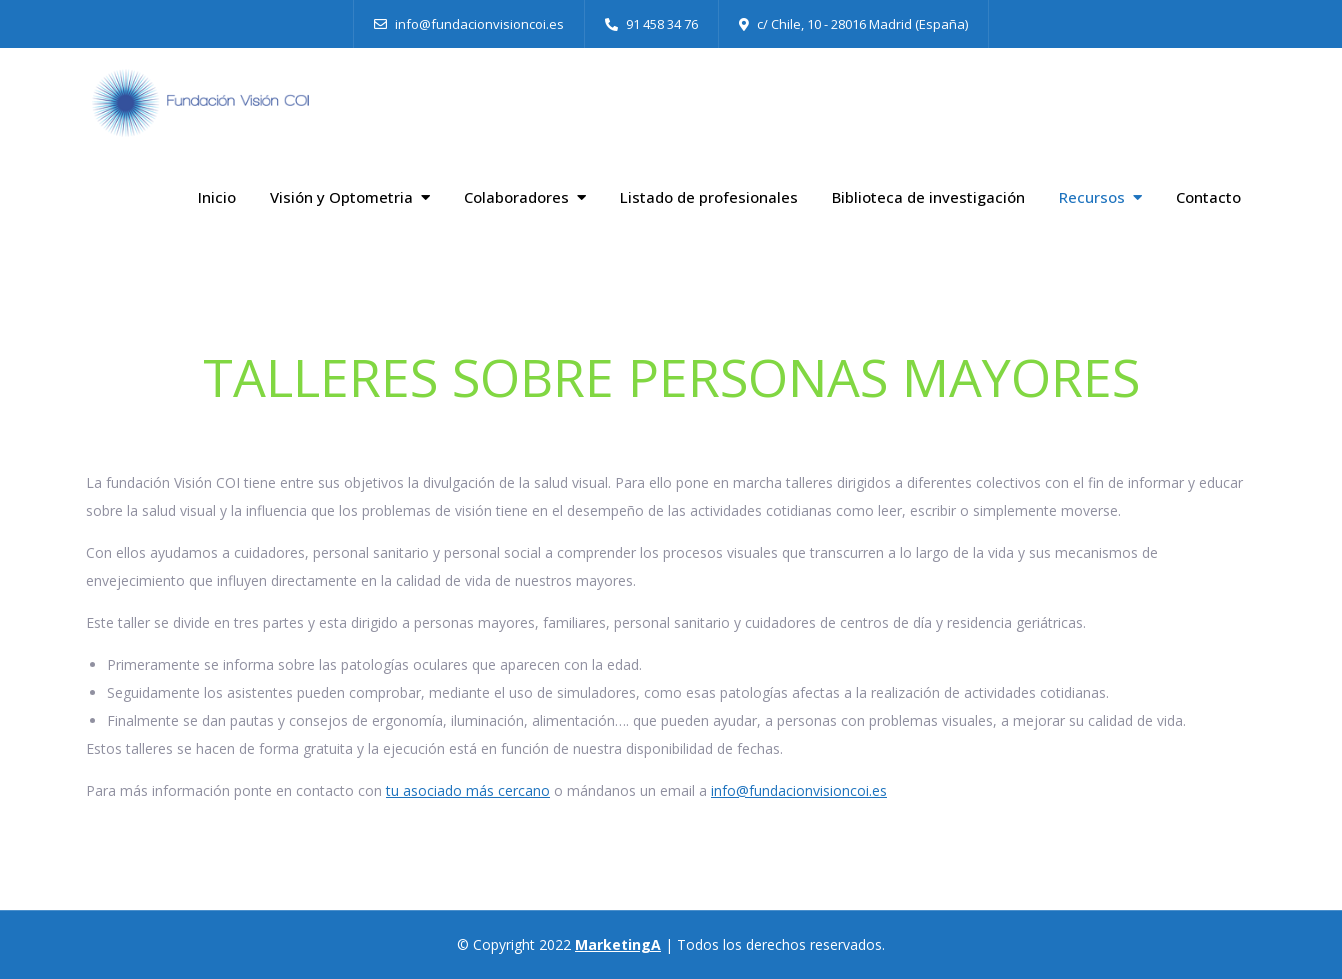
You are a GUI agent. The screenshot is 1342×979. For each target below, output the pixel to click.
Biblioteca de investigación (928, 197)
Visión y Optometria (341, 197)
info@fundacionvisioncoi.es (469, 24)
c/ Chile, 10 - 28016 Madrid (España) (853, 24)
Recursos (1092, 197)
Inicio (217, 197)
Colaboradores (516, 197)
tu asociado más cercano (468, 790)
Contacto (1208, 197)
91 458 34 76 (651, 24)
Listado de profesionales (709, 197)
